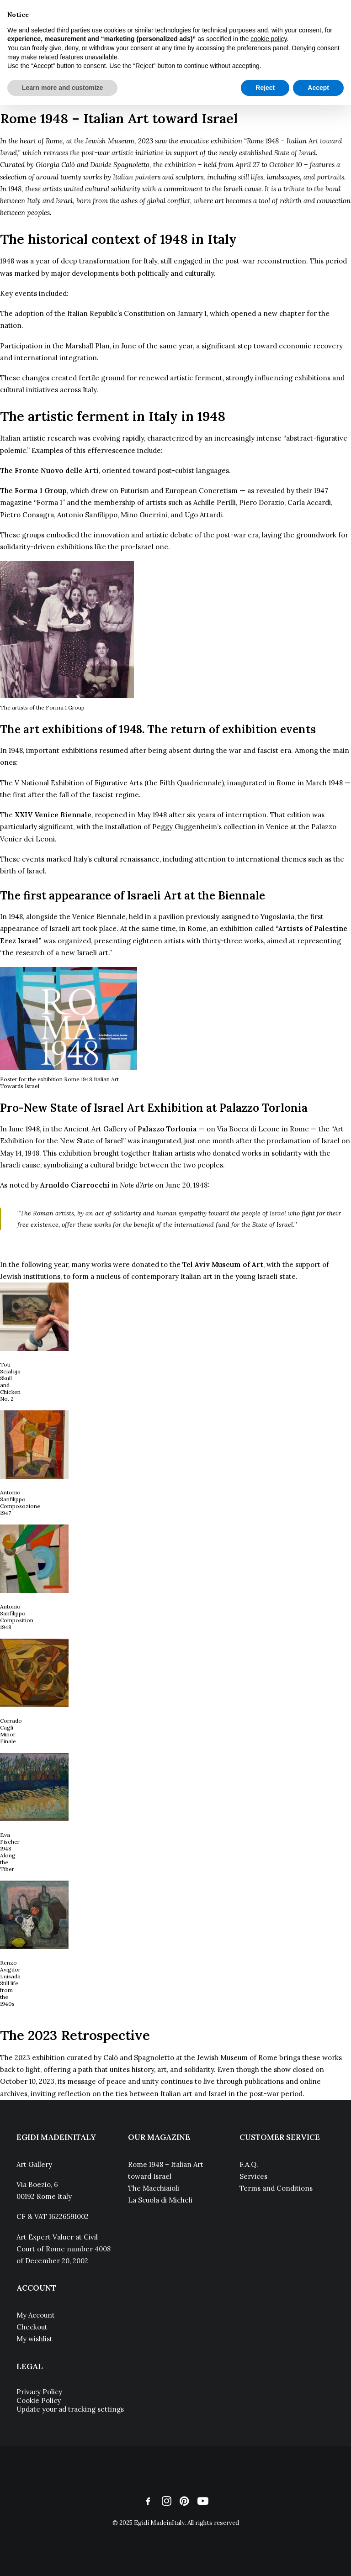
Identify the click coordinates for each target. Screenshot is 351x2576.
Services (253, 2176)
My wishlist (34, 2338)
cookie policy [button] (268, 38)
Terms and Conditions (276, 2188)
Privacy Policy (39, 2391)
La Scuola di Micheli (160, 2200)
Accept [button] (318, 87)
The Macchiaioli (153, 2188)
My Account (35, 2315)
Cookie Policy (38, 2400)
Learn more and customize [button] (62, 87)
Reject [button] (265, 87)
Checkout (32, 2327)
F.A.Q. (248, 2164)
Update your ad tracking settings (70, 2409)
